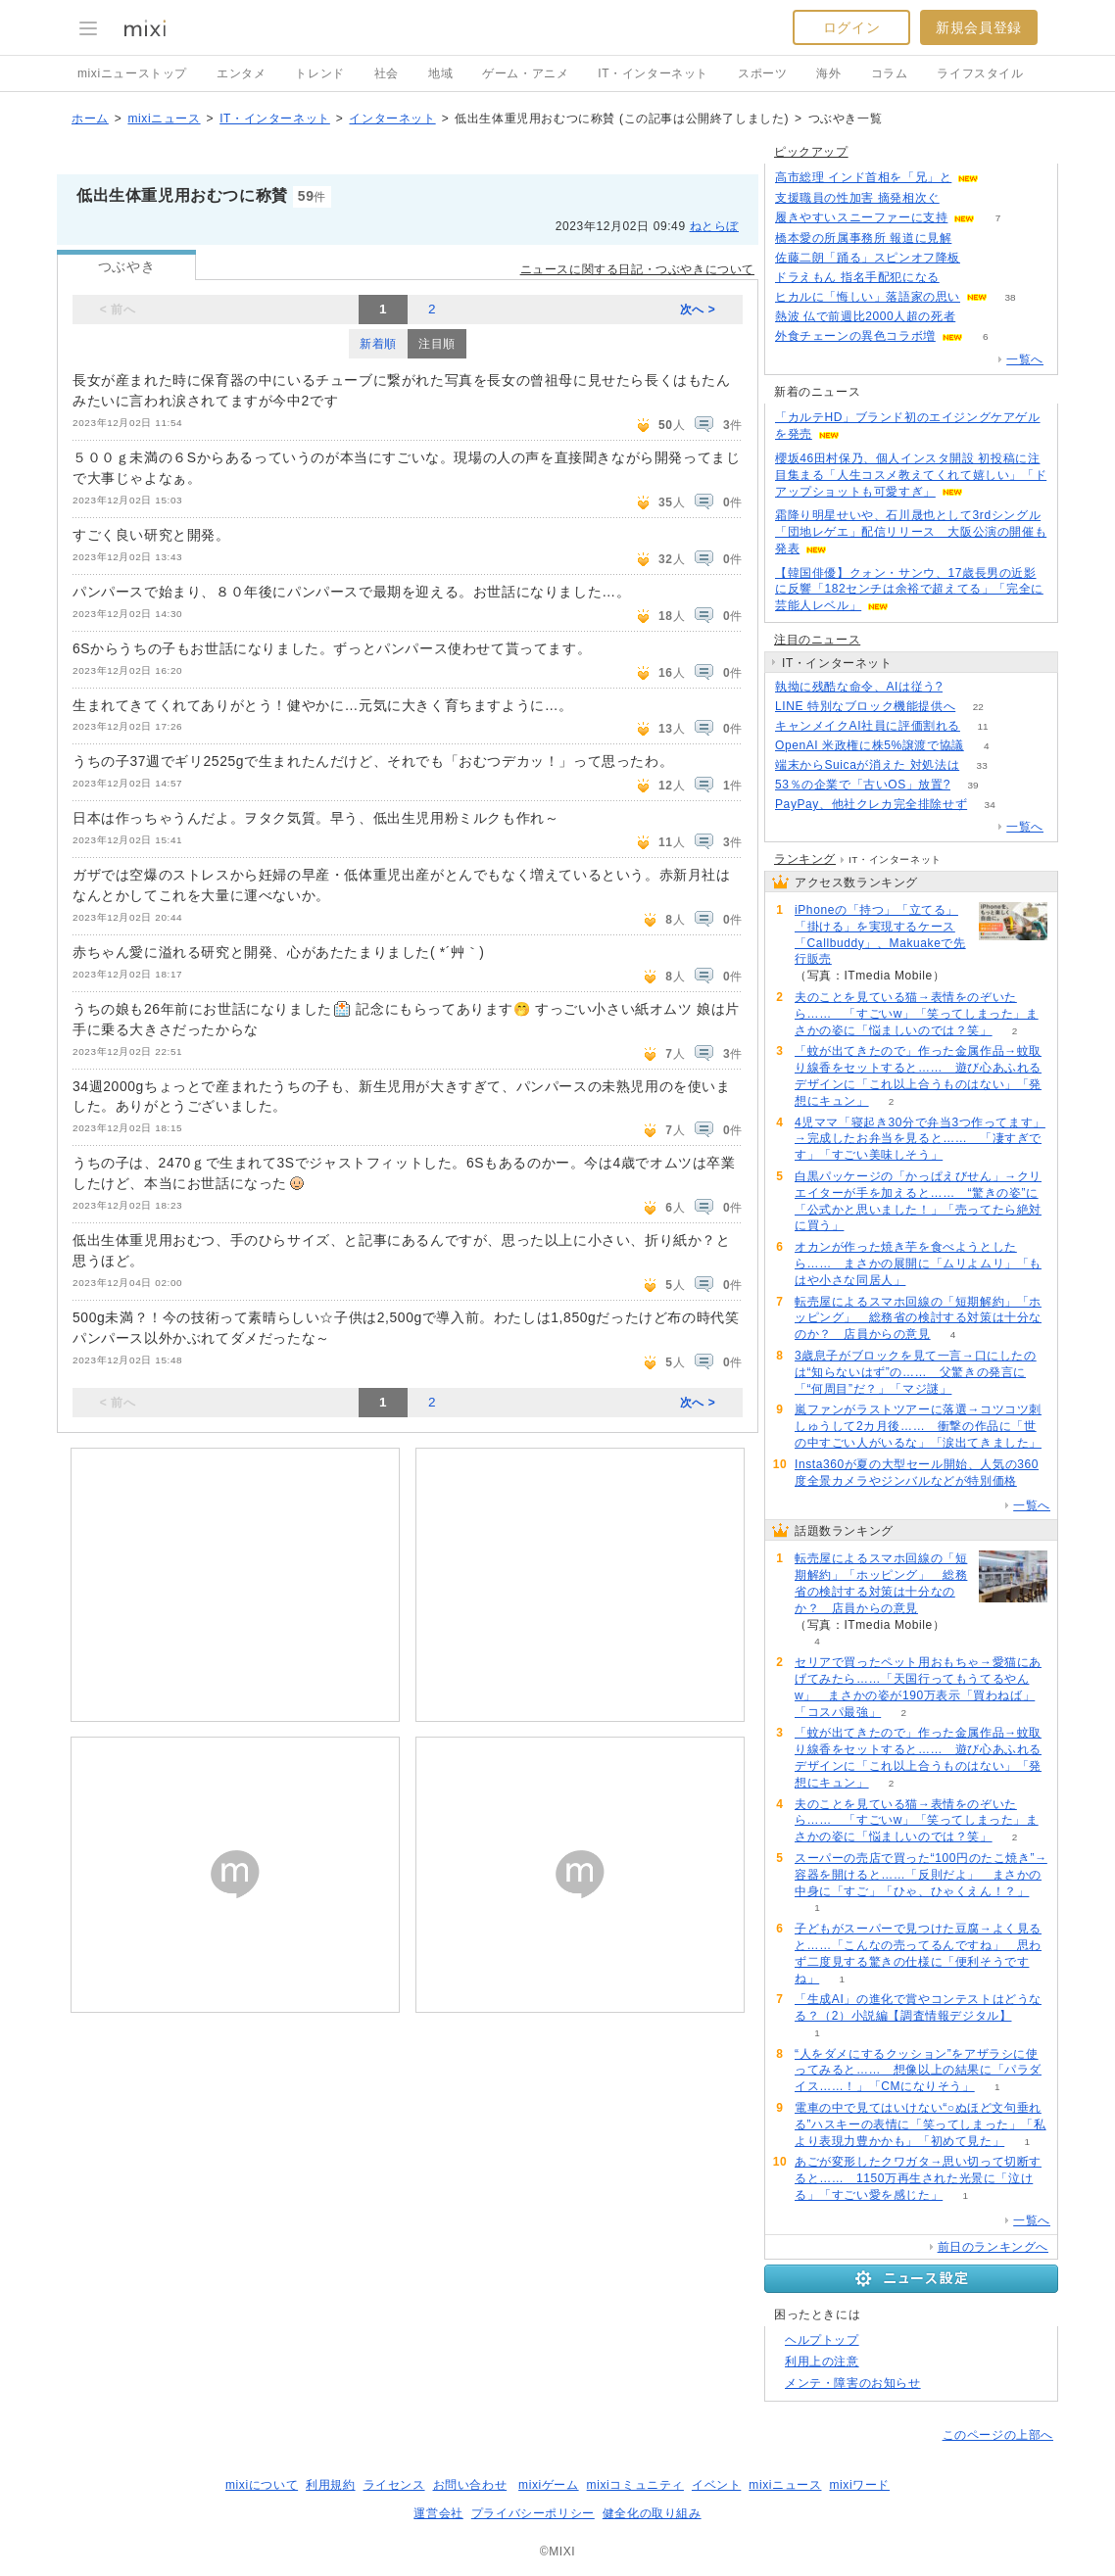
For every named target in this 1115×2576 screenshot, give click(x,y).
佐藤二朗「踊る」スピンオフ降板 (867, 257)
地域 (440, 73)
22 (978, 706)
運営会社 (437, 2513)
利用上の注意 (822, 2361)
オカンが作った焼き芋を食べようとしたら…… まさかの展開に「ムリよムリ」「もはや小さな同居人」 (918, 1263)
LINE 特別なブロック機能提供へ (865, 706)
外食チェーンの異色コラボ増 (855, 336)
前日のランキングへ (993, 2247)
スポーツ (762, 73)
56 (961, 277)
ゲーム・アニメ (525, 73)
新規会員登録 (979, 27)
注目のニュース (817, 639)
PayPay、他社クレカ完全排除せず (871, 804)
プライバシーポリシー (533, 2513)
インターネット (392, 118)
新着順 (378, 344)
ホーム (90, 118)
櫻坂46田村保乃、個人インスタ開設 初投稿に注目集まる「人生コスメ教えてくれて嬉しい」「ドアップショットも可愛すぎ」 (910, 475)
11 (982, 726)
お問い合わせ (470, 2485)
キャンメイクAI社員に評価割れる (867, 726)
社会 (386, 73)
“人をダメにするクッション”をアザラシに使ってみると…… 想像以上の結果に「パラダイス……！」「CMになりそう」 (918, 2070)
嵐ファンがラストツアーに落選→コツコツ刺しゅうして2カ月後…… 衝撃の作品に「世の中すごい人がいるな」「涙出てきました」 (918, 1426)
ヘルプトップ (822, 2340)
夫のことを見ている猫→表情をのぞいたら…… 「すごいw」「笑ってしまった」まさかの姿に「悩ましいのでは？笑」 (917, 1013)
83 (964, 687)
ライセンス (394, 2485)
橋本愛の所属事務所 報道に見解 (863, 238)
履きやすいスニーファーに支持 (861, 217)
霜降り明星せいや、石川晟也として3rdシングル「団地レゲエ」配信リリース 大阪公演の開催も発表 (910, 531)
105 (983, 258)
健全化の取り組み (652, 2513)
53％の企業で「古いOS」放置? (862, 784)
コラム (889, 73)
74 (961, 198)
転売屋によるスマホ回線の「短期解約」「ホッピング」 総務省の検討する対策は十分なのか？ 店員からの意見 (918, 1318)
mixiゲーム (548, 2485)
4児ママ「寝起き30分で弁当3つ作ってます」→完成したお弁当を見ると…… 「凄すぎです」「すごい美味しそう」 (920, 1139)
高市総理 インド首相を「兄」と (863, 177)
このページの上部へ (998, 2435)
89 (1001, 177)
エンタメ (241, 73)
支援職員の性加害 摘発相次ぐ (857, 198)
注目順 (437, 344)
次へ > (698, 309)
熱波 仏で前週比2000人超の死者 (865, 316)
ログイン (851, 27)
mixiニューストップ (132, 73)
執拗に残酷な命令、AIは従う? (859, 686)
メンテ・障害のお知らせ (853, 2383)
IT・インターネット (653, 73)
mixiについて (261, 2485)
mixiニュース (163, 118)
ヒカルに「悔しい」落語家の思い (867, 297)
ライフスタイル (980, 73)
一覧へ (1024, 359)
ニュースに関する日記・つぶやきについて (637, 269)
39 (972, 785)
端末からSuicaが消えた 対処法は (867, 765)
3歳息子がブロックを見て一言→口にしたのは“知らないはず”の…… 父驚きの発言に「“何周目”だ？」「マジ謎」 (916, 1372)
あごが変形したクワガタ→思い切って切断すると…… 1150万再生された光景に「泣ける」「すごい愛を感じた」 (918, 2178)
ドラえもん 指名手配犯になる (857, 277)
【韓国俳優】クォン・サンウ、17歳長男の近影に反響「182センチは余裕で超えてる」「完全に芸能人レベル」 (909, 589)
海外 (828, 73)
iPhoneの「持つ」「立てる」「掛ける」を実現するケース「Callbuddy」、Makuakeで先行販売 (880, 934)
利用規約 (330, 2485)
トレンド (319, 73)
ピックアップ (811, 152)
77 (978, 316)
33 (982, 765)
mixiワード (859, 2485)
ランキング (805, 859)
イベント (716, 2485)
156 (974, 238)
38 (1009, 297)
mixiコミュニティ (635, 2485)
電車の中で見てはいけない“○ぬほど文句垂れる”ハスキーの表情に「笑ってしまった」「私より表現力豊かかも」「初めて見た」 (920, 2124)
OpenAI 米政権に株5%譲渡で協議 (869, 745)
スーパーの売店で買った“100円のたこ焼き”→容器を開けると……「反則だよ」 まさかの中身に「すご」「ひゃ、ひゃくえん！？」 (921, 1874)
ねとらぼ (714, 226)
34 (990, 804)
